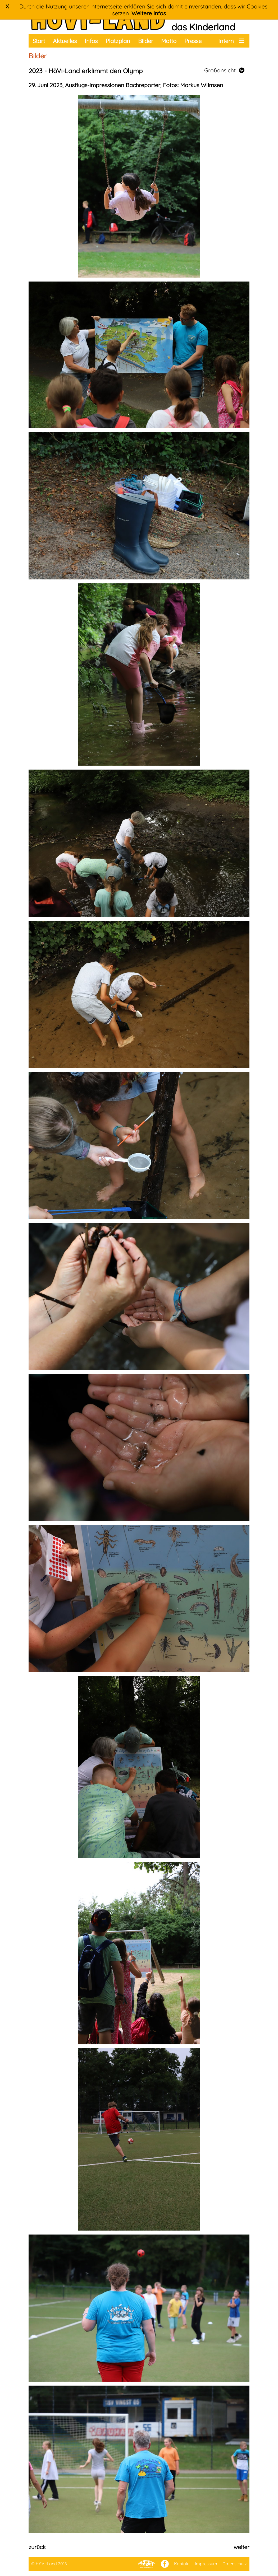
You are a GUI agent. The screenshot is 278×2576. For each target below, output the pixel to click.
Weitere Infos (148, 13)
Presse (193, 41)
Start (39, 41)
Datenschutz (234, 2563)
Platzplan (118, 41)
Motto (168, 41)
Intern (226, 41)
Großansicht (224, 70)
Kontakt (182, 2563)
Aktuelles (65, 41)
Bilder (145, 41)
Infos (91, 41)
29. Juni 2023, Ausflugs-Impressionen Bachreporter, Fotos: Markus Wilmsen (126, 85)
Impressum (206, 2563)
